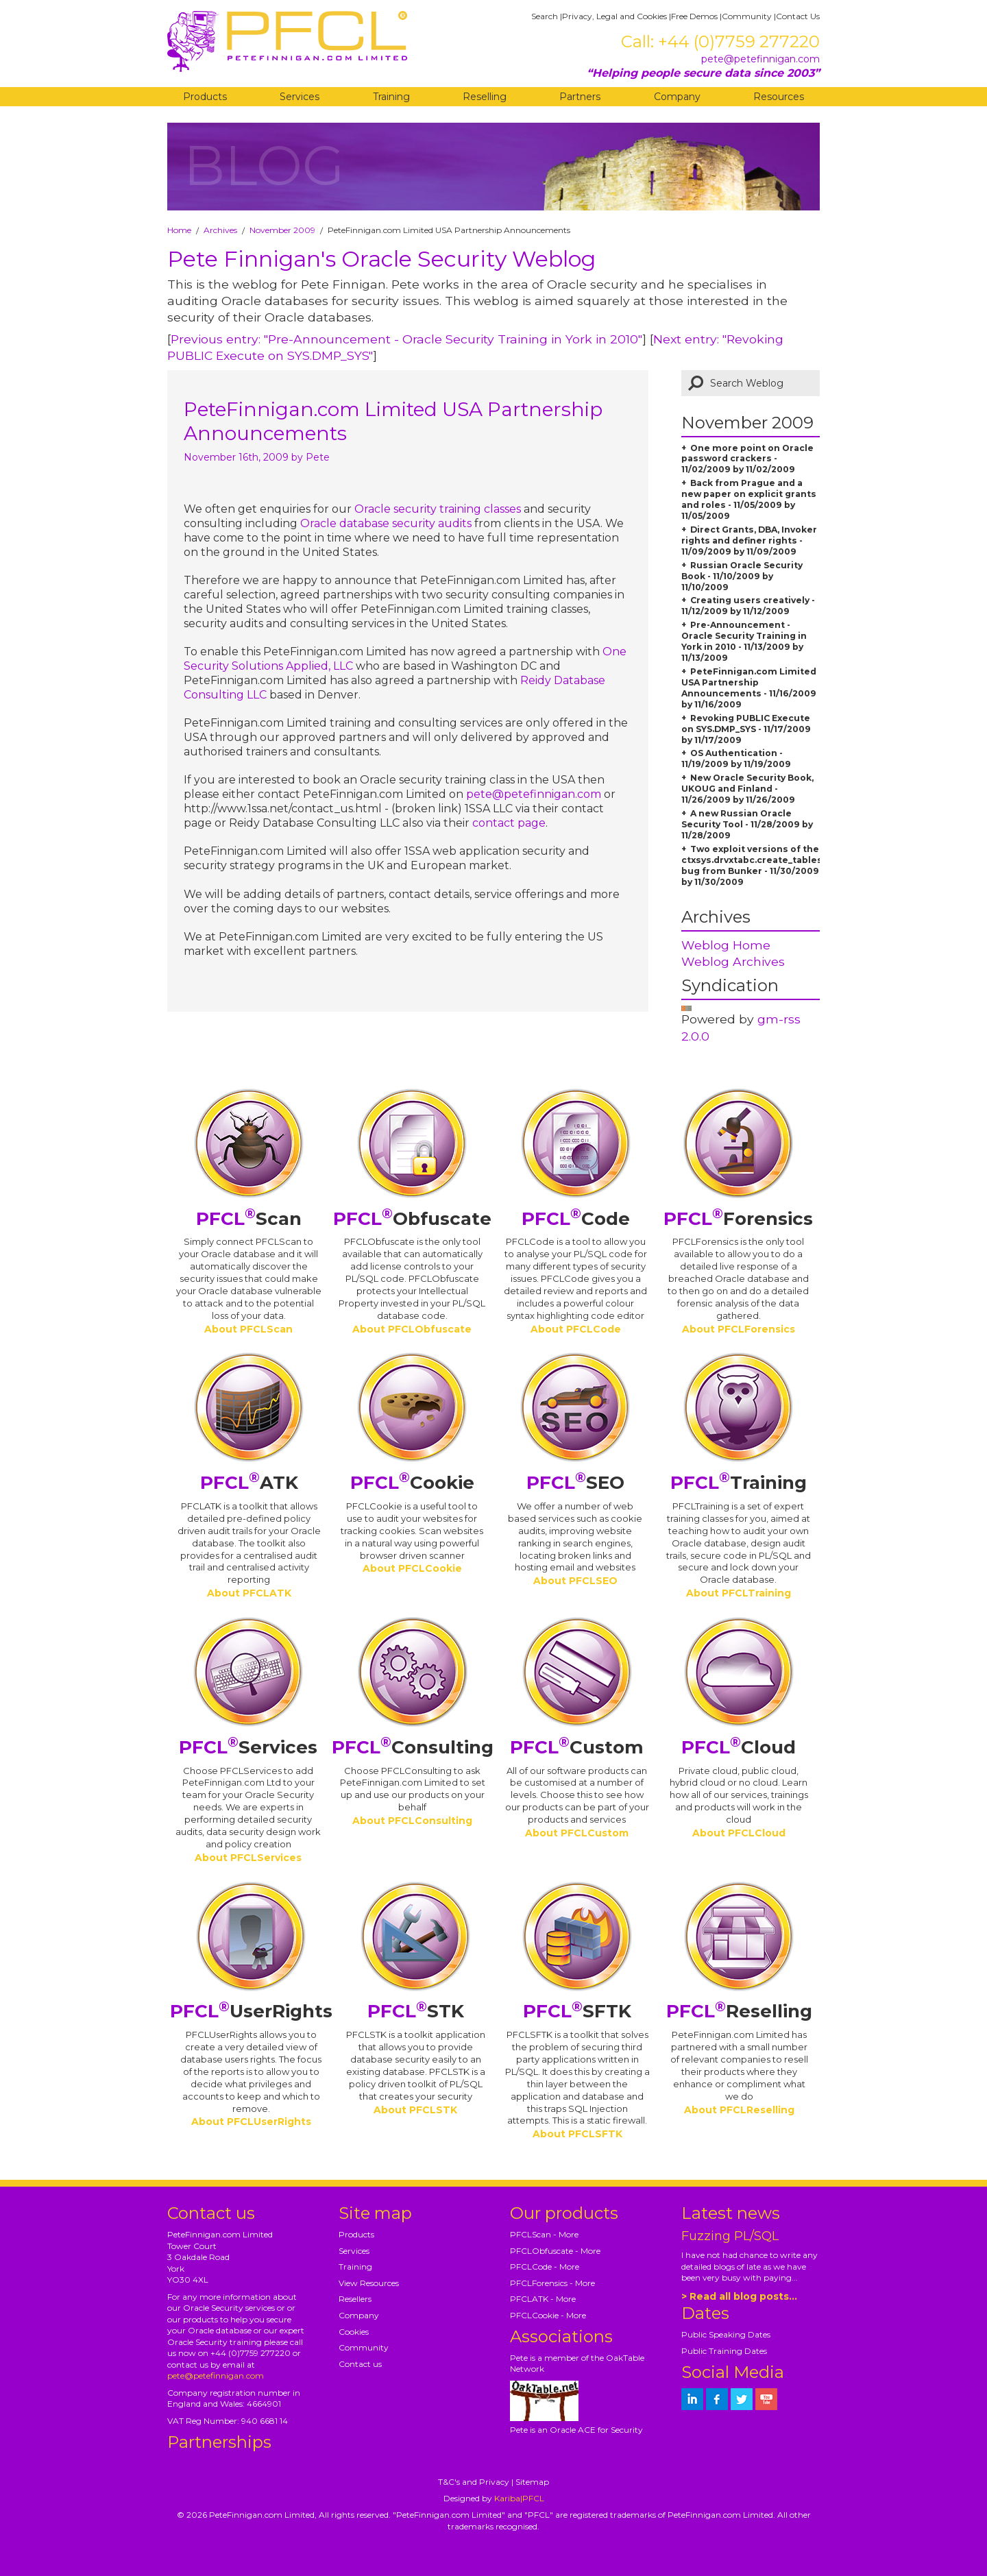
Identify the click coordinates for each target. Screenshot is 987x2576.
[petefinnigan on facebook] (717, 2399)
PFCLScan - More (544, 2234)
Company (677, 96)
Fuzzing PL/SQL (730, 2236)
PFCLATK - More (543, 2299)
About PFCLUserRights (251, 2121)
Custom (577, 1747)
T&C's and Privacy (473, 2482)
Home (179, 230)
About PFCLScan (248, 1329)
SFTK (577, 2011)
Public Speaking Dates (725, 2334)
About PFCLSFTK (577, 2134)
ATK (249, 1483)
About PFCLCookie (412, 1568)
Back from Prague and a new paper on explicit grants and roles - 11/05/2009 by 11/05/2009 (748, 499)
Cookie (412, 1483)
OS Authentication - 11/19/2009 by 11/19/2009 (736, 758)
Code (576, 1219)
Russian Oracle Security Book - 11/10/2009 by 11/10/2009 (742, 576)
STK (415, 2011)
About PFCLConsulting (412, 1820)
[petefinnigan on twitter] (742, 2399)
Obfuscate (412, 1219)
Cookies (354, 2331)
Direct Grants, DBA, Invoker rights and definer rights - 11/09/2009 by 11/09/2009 (749, 540)
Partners (579, 96)
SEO (575, 1483)
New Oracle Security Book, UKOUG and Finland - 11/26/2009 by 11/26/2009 (747, 789)
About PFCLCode (576, 1329)
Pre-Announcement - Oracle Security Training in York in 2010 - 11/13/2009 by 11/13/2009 (744, 641)
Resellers (355, 2299)
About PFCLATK (249, 1593)
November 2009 (282, 230)
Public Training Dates (724, 2351)
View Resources (369, 2283)
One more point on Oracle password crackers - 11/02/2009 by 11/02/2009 (747, 459)
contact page (509, 822)
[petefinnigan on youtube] (766, 2399)
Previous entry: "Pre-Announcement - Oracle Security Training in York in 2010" (406, 339)
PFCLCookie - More (548, 2315)
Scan (249, 1219)
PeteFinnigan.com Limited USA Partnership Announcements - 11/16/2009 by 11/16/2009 (748, 687)
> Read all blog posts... (739, 2296)
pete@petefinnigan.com (760, 59)
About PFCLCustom (577, 1833)
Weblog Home (725, 945)
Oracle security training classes (437, 508)
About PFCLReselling (739, 2110)
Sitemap (532, 2482)
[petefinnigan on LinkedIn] (692, 2399)
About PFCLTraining (738, 1593)
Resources (778, 96)
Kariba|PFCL (519, 2498)
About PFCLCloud (738, 1833)
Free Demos (694, 16)
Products (205, 96)
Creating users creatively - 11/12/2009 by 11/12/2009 (748, 605)
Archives (220, 230)
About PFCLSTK (415, 2110)
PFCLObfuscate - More (555, 2251)
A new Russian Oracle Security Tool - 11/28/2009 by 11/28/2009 (747, 824)
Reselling (485, 96)
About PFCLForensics (738, 1329)
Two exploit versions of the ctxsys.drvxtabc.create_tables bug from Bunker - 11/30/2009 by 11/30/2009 (751, 865)
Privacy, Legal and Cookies (614, 16)
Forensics (738, 1219)
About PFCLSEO (575, 1581)
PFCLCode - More (544, 2266)
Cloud (738, 1747)
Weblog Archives (733, 961)
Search (544, 16)
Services (299, 96)
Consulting (413, 1747)
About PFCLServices (248, 1857)
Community (747, 16)
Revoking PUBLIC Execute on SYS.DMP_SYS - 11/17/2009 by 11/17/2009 (746, 729)
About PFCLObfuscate (412, 1329)
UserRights (251, 2011)
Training (391, 96)
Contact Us (798, 16)
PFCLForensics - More (552, 2283)
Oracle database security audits (386, 523)
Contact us (360, 2364)
